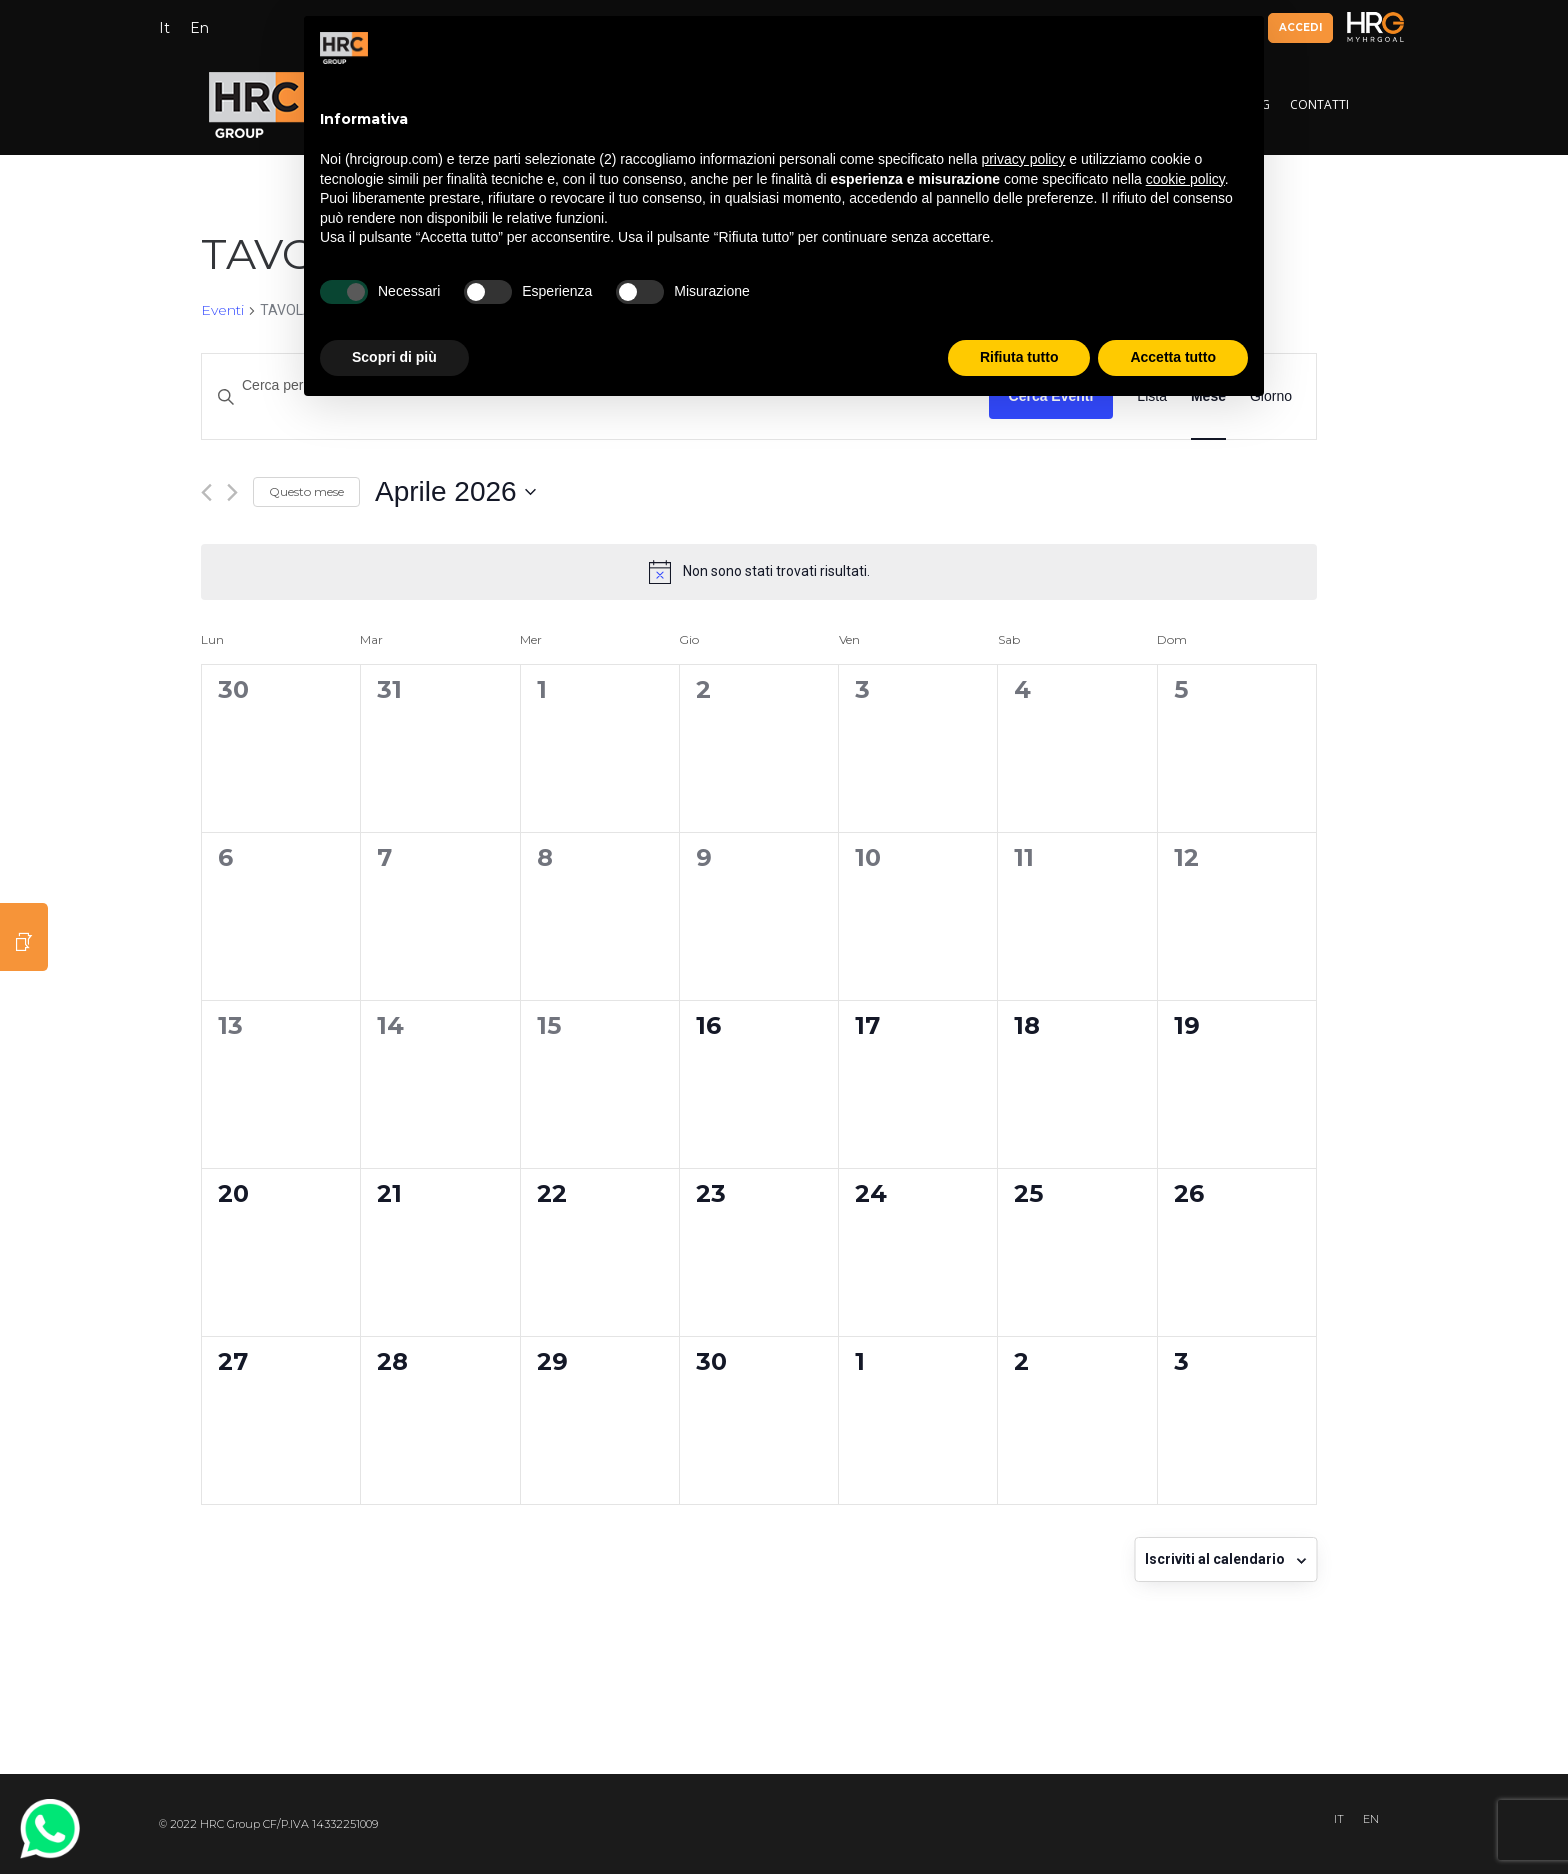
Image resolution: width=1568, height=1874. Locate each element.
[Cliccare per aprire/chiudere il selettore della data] (455, 492)
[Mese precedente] (206, 492)
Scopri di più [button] (394, 357)
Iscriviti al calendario (1215, 1559)
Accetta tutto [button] (1173, 357)
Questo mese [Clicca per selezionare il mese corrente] (306, 491)
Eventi (222, 310)
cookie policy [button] (1185, 179)
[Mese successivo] (232, 492)
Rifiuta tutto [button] (1019, 357)
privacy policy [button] (1023, 159)
